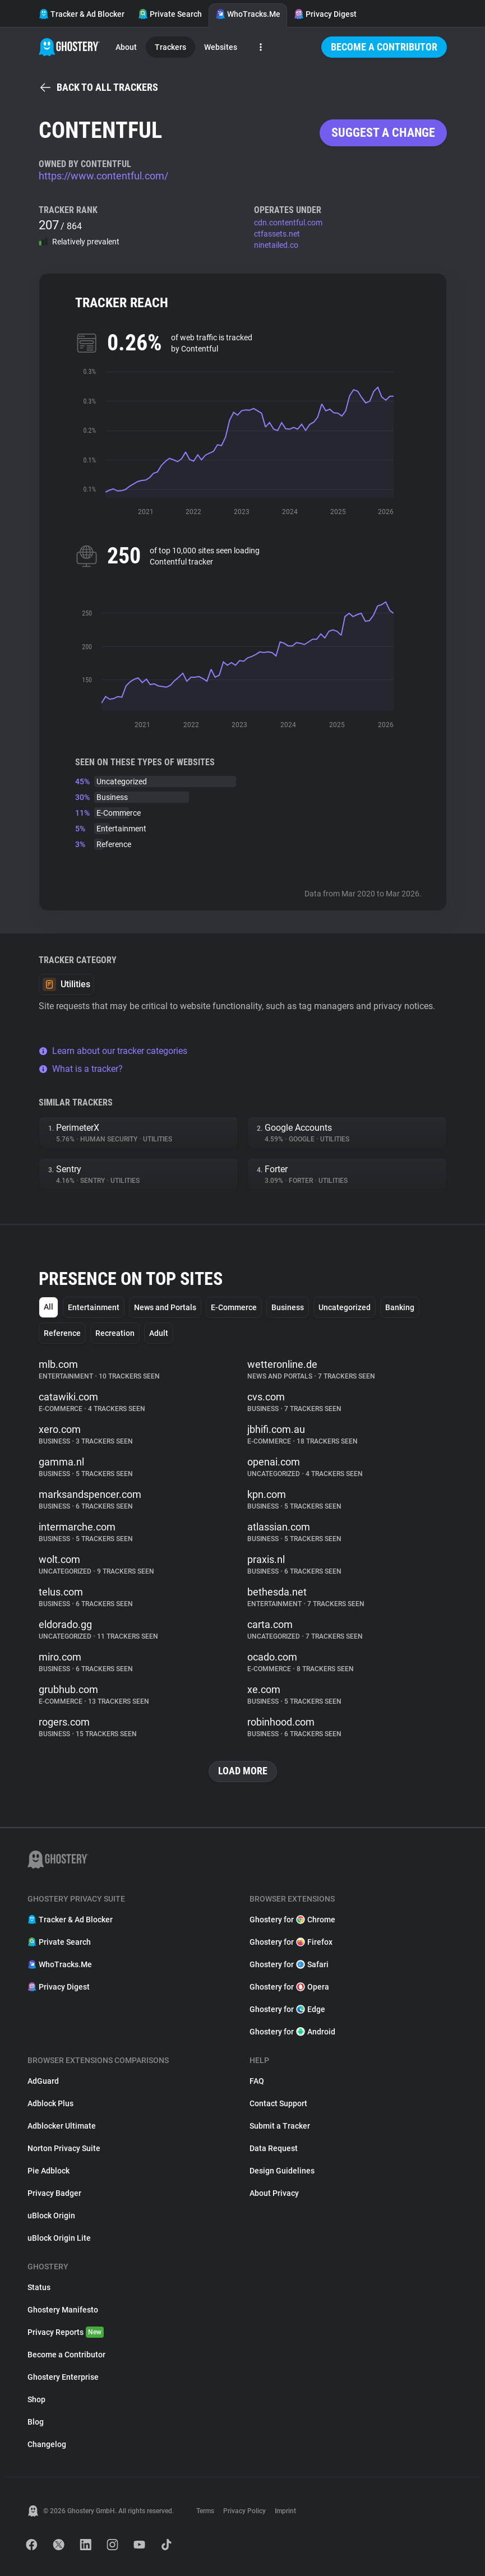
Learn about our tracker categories (113, 1051)
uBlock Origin (51, 2215)
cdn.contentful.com (288, 222)
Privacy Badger (54, 2193)
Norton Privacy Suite (63, 2148)
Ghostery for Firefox (291, 1941)
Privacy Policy (244, 2511)
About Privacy (274, 2193)
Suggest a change (383, 133)
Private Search (170, 14)
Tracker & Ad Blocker (81, 14)
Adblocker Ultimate (61, 2125)
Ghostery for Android (292, 2031)
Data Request (274, 2148)
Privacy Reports (65, 2332)
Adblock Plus (50, 2103)
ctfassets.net (277, 233)
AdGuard (43, 2080)
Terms (205, 2511)
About (126, 47)
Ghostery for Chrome (292, 1919)
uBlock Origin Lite (59, 2237)
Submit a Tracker (280, 2125)
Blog (35, 2421)
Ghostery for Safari (289, 1964)
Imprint (285, 2511)
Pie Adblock (48, 2170)
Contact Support (278, 2103)
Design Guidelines (282, 2170)
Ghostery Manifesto (62, 2309)
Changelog (46, 2444)
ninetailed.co (276, 245)
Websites (220, 47)
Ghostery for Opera (289, 1986)
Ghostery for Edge (287, 2009)
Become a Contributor (384, 47)
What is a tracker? (81, 1068)
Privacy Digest (325, 14)
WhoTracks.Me (247, 14)
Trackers (170, 47)
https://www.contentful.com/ (103, 176)
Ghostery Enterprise (63, 2376)
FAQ (257, 2080)
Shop (36, 2399)
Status (38, 2287)
